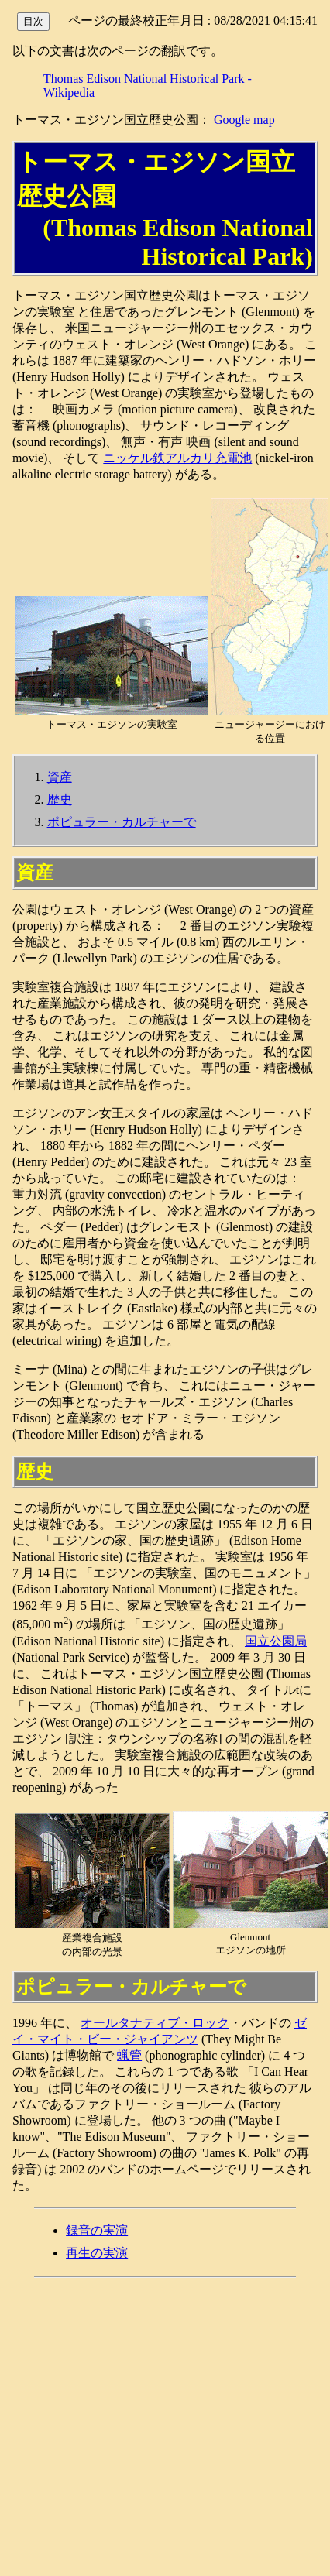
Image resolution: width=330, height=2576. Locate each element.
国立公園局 (276, 1641)
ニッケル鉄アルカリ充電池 (177, 458)
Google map (244, 119)
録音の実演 (97, 2230)
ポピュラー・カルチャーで (121, 821)
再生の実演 (97, 2252)
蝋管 (129, 2055)
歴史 (59, 799)
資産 (59, 777)
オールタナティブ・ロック (155, 2022)
